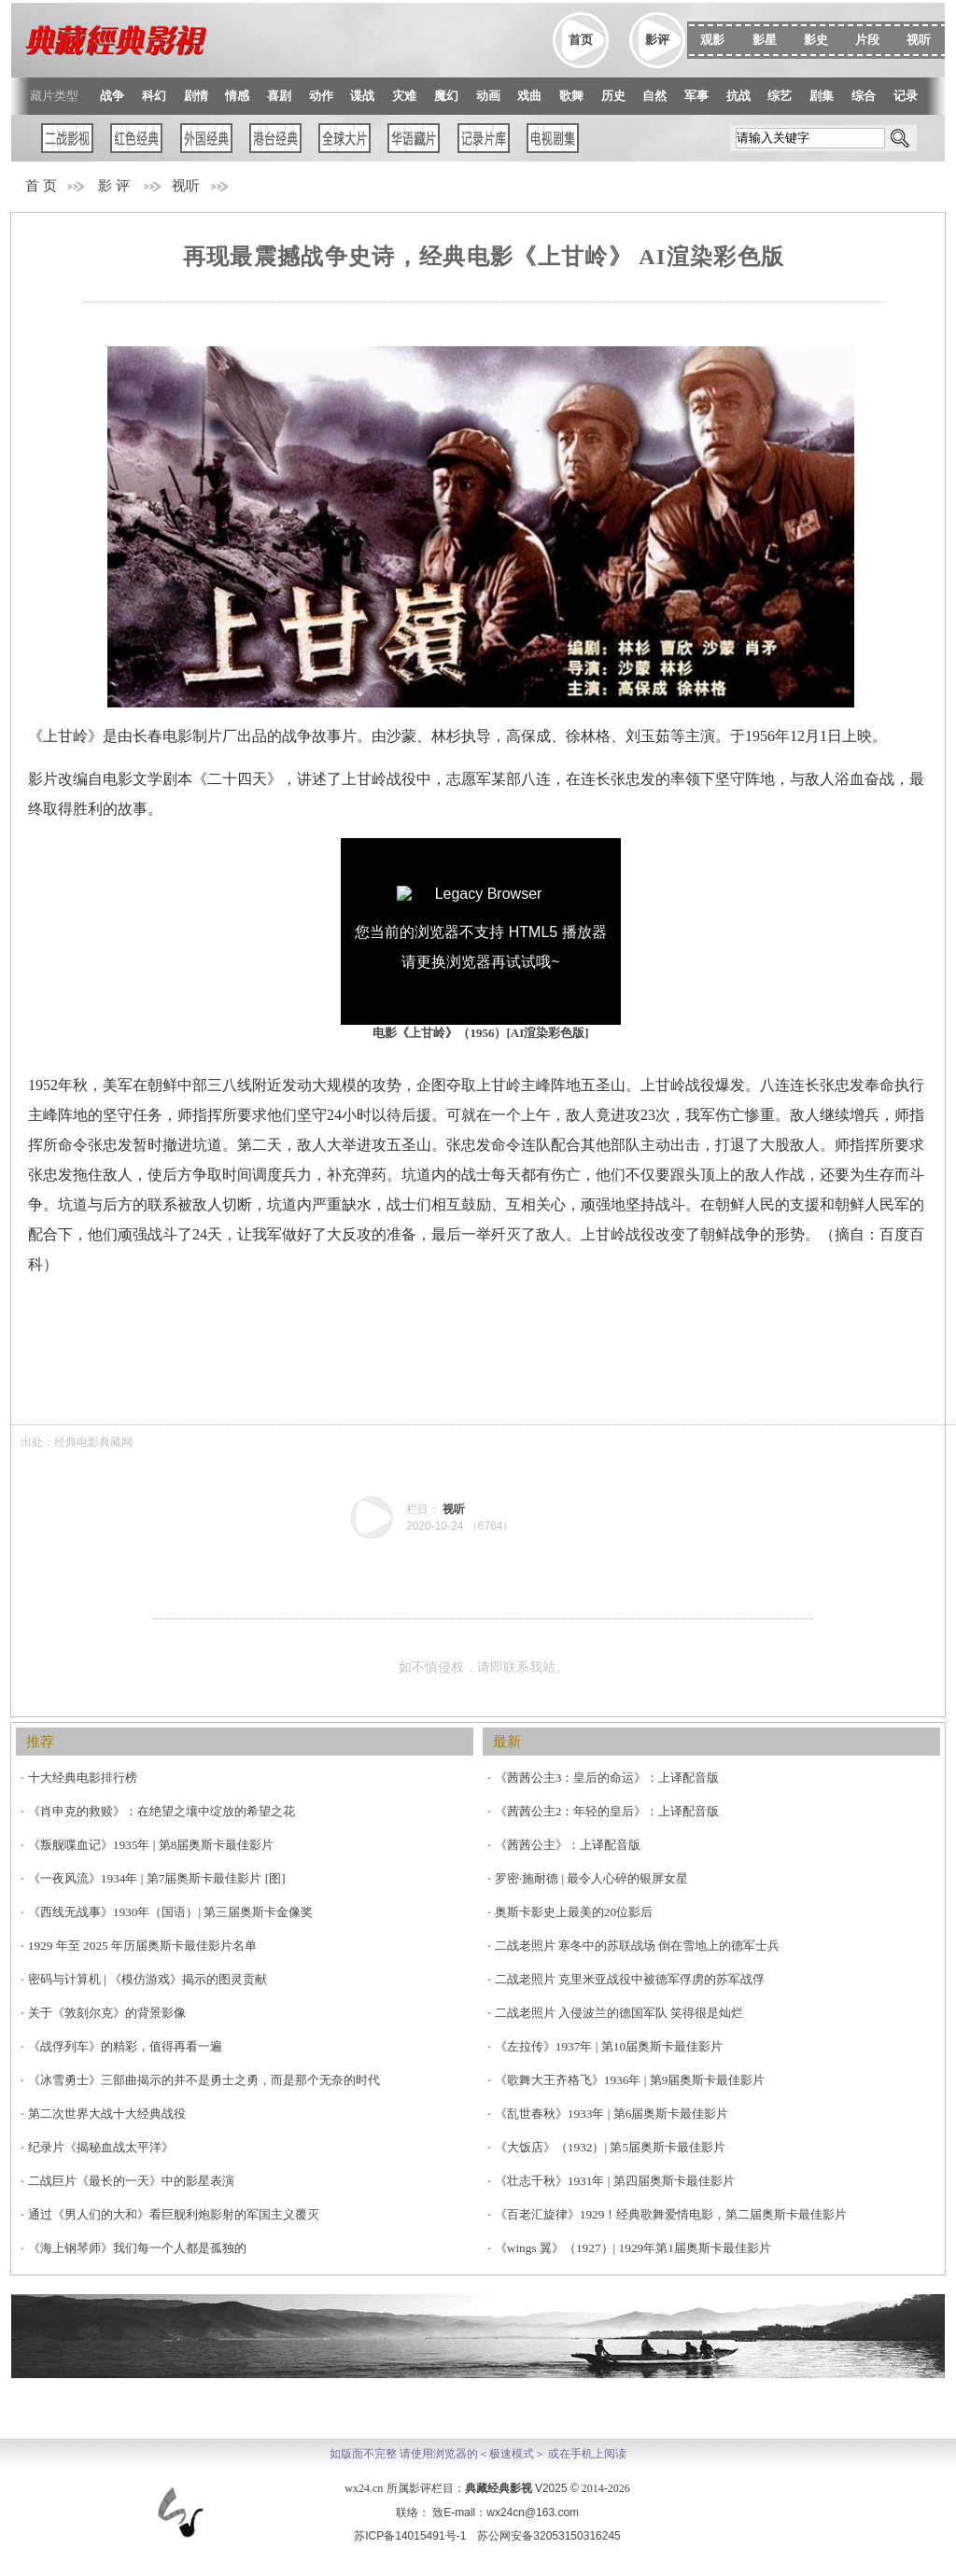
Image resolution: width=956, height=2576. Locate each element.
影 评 (114, 185)
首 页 (41, 185)
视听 (186, 185)
